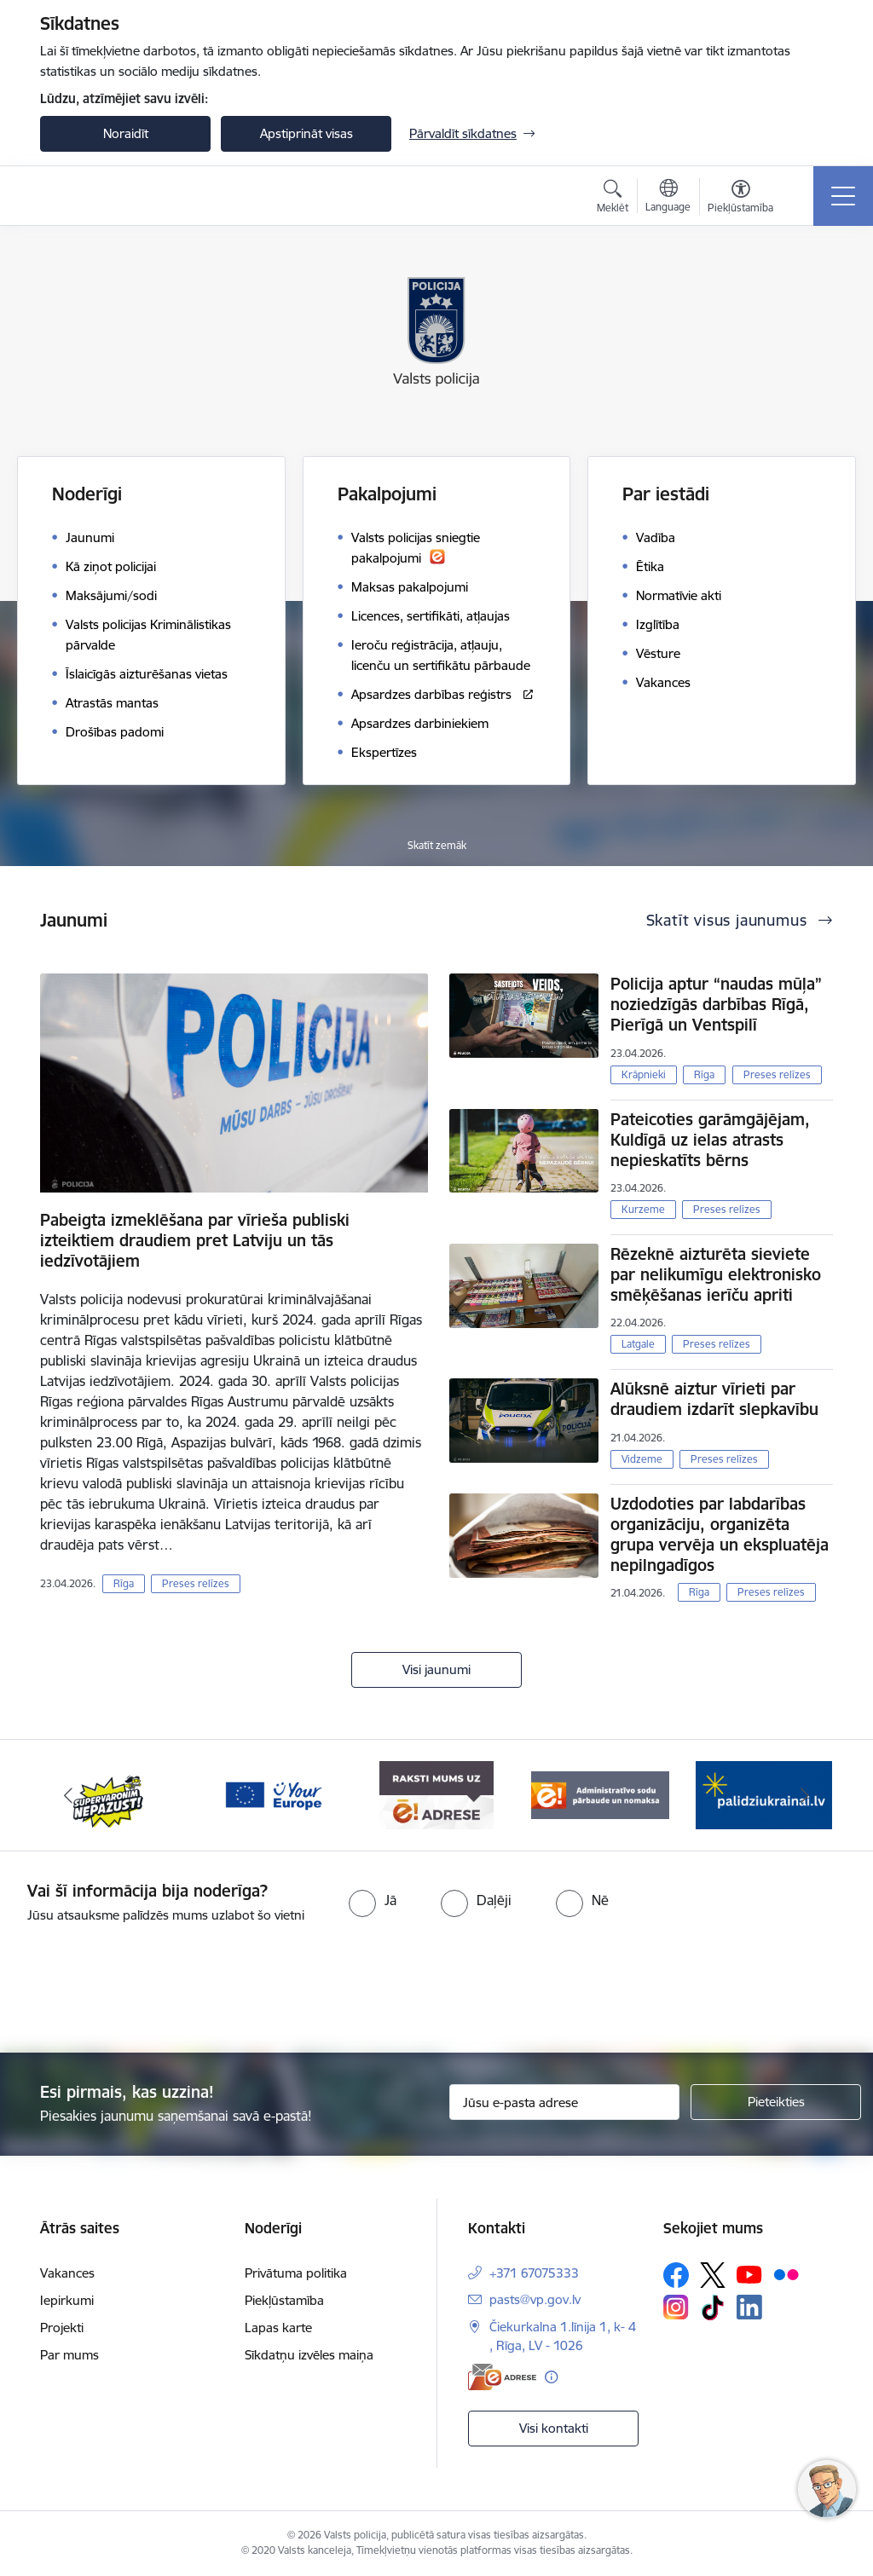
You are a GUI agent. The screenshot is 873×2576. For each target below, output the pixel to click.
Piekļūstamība (284, 2300)
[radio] (372, 1900)
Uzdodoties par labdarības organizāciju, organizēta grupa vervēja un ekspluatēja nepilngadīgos (719, 1534)
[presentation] (436, 1989)
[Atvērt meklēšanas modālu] (612, 198)
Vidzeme (642, 1459)
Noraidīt (125, 133)
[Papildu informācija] (551, 2377)
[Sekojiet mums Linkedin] (749, 2307)
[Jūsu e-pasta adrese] (564, 2102)
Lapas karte (278, 2327)
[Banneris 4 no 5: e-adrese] (436, 1794)
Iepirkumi (67, 2300)
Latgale (638, 1343)
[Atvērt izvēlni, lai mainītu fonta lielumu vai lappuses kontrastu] (740, 198)
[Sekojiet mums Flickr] (786, 2274)
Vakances (67, 2273)
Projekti (62, 2327)
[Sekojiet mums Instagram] (676, 2307)
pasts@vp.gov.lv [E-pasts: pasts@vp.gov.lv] (535, 2299)
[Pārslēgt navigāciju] (843, 196)
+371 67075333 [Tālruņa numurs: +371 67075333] (534, 2273)
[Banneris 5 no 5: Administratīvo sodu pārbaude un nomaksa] (600, 1794)
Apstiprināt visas (306, 133)
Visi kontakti (553, 2428)
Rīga (123, 1583)
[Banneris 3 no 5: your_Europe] (273, 1794)
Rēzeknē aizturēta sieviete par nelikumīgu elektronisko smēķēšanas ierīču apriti (715, 1274)
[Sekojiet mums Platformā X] (713, 2275)
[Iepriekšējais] (68, 1795)
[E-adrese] (502, 2377)
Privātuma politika (296, 2273)
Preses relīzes (195, 1583)
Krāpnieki (644, 1074)
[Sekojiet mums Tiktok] (713, 2307)
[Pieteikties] (776, 2102)
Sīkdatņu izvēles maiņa (309, 2355)
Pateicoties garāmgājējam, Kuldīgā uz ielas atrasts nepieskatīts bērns (710, 1139)
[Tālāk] (805, 1795)
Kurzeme (643, 1209)
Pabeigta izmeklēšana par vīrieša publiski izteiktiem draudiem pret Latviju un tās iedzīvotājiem (195, 1240)
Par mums (69, 2355)
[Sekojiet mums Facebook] (676, 2275)
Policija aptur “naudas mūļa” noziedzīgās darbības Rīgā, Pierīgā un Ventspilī (716, 1004)
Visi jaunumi (436, 1669)
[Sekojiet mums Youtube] (749, 2274)
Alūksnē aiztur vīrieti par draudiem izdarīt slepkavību (714, 1398)
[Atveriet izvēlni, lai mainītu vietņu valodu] (668, 197)
